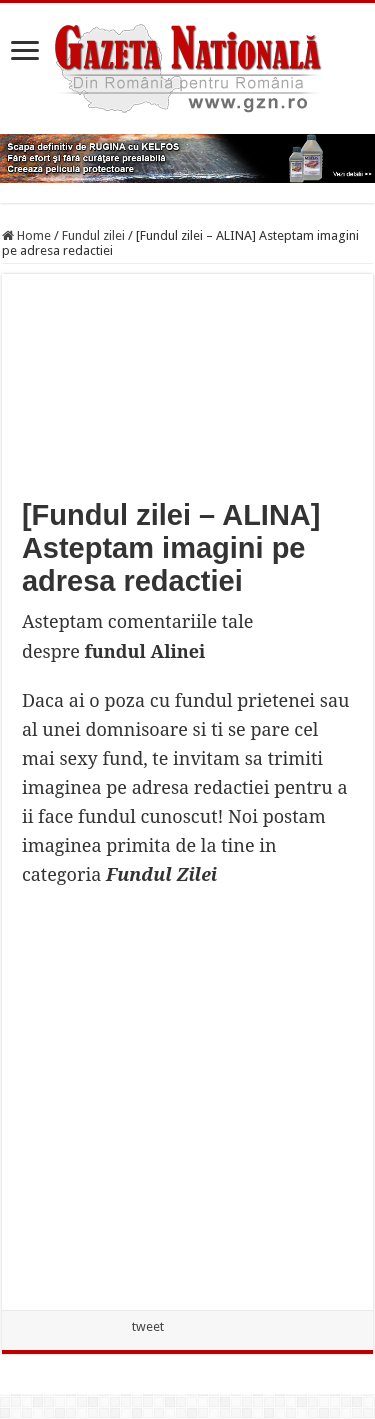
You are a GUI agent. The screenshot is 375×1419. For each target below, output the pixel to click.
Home (26, 235)
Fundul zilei (93, 235)
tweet (148, 1326)
